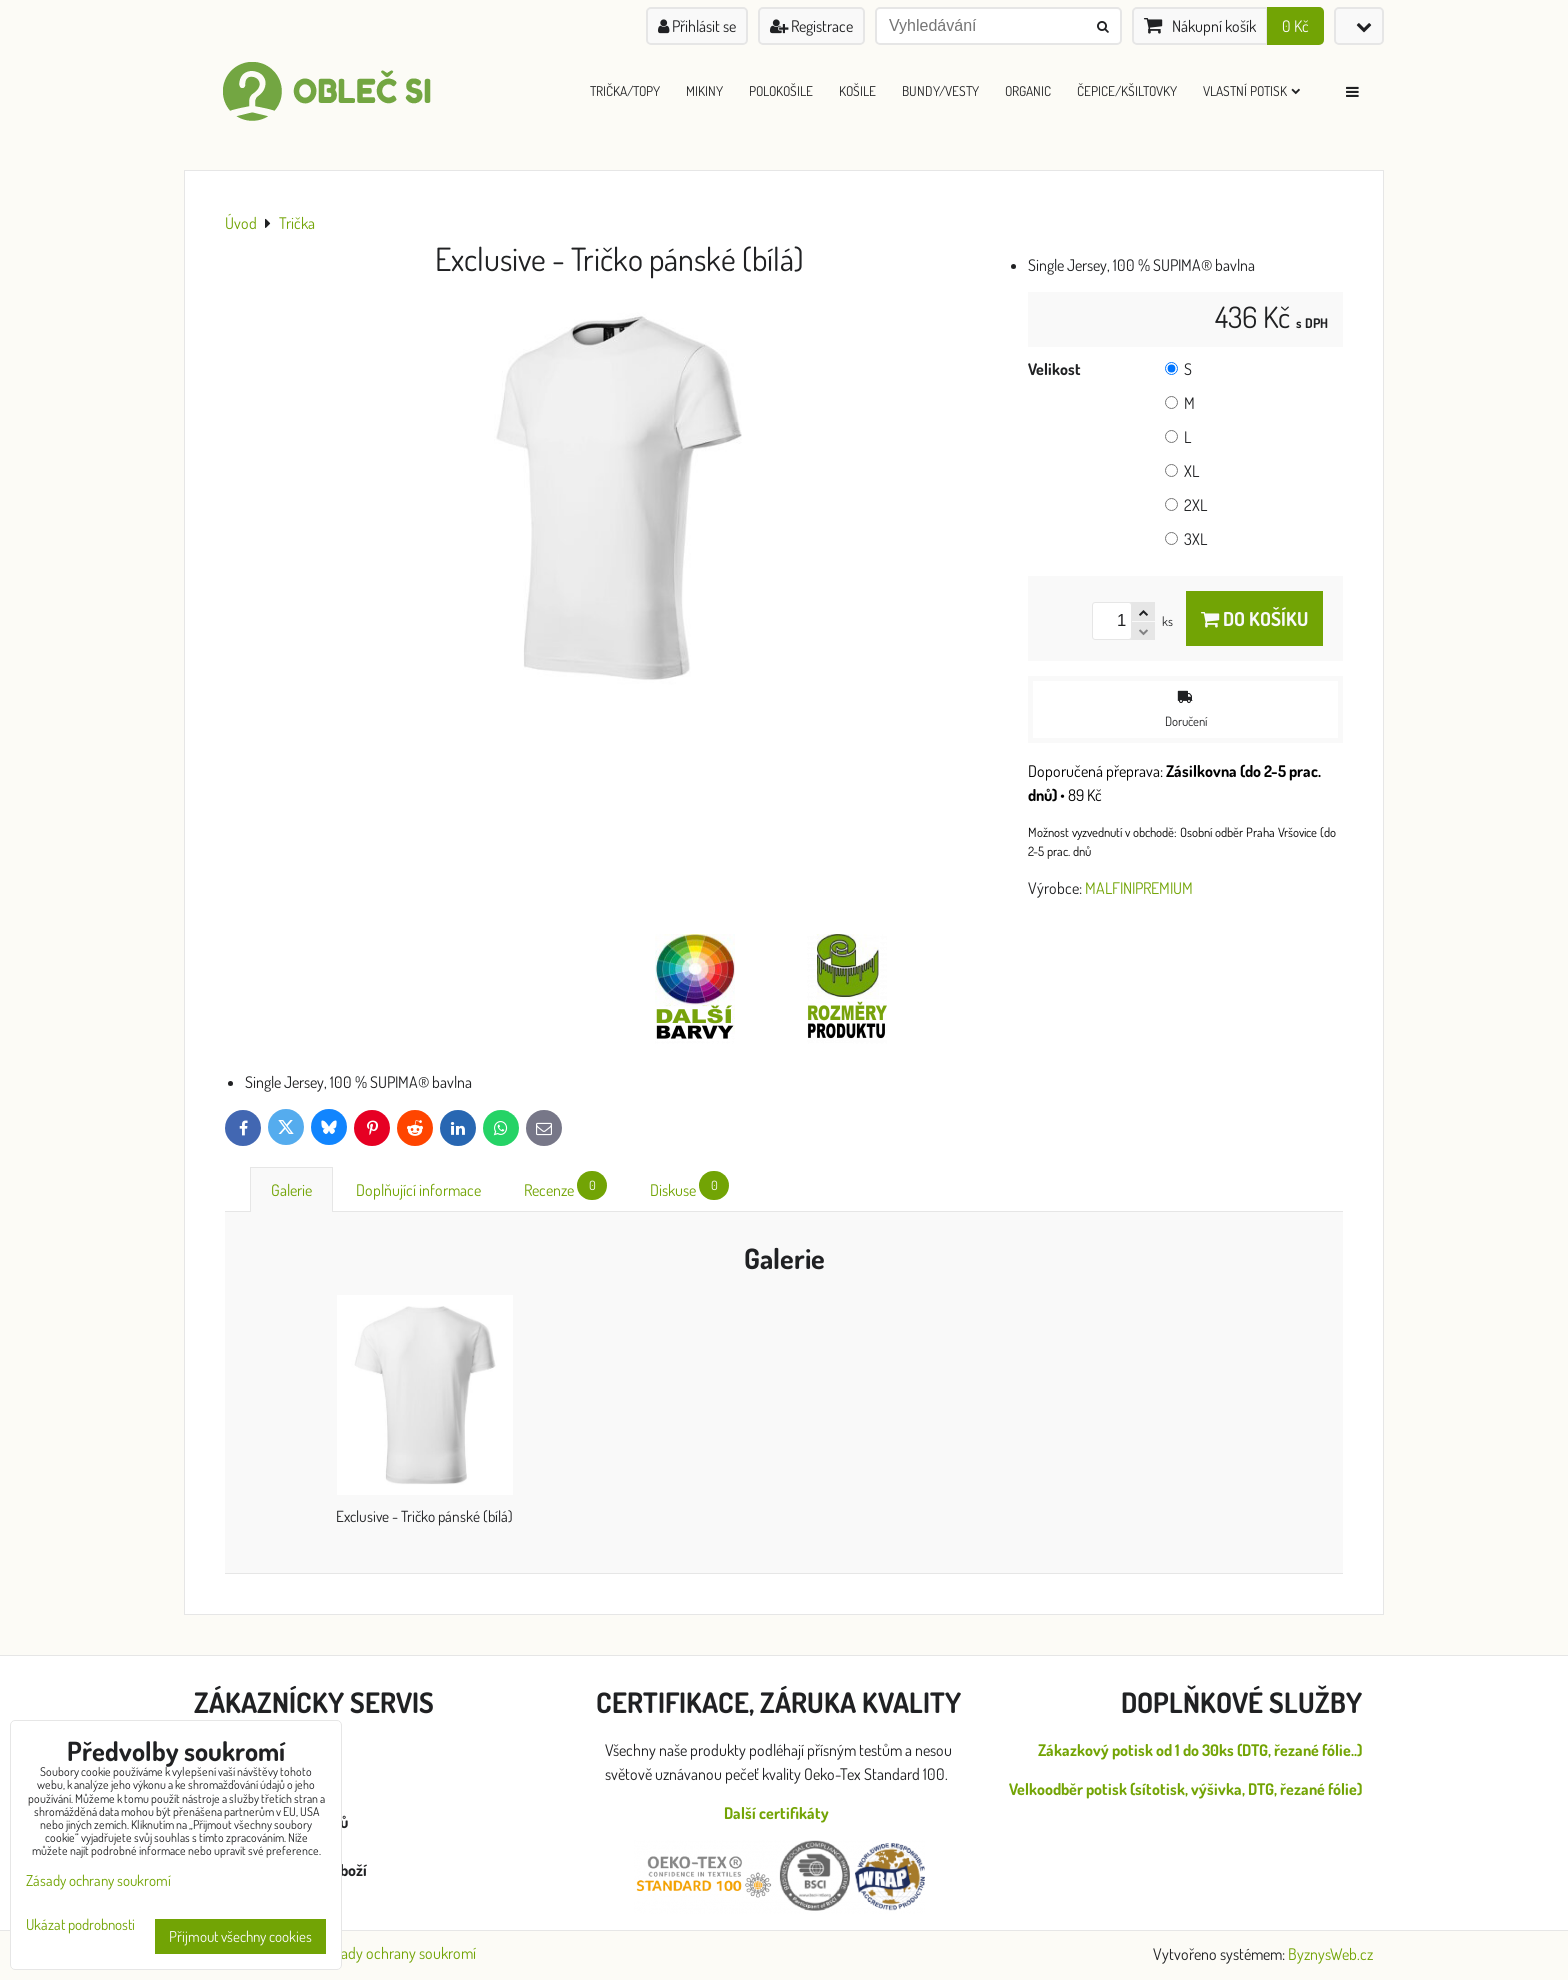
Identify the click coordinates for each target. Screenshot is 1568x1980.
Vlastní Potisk (1251, 90)
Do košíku (1254, 618)
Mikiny (704, 90)
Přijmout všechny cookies (240, 1936)
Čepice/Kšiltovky (1127, 90)
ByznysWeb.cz (1330, 1954)
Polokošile (781, 90)
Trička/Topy (625, 90)
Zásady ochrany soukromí (398, 1953)
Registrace (811, 26)
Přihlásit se (697, 26)
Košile (857, 90)
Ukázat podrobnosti (80, 1925)
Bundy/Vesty (940, 90)
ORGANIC (1028, 90)
